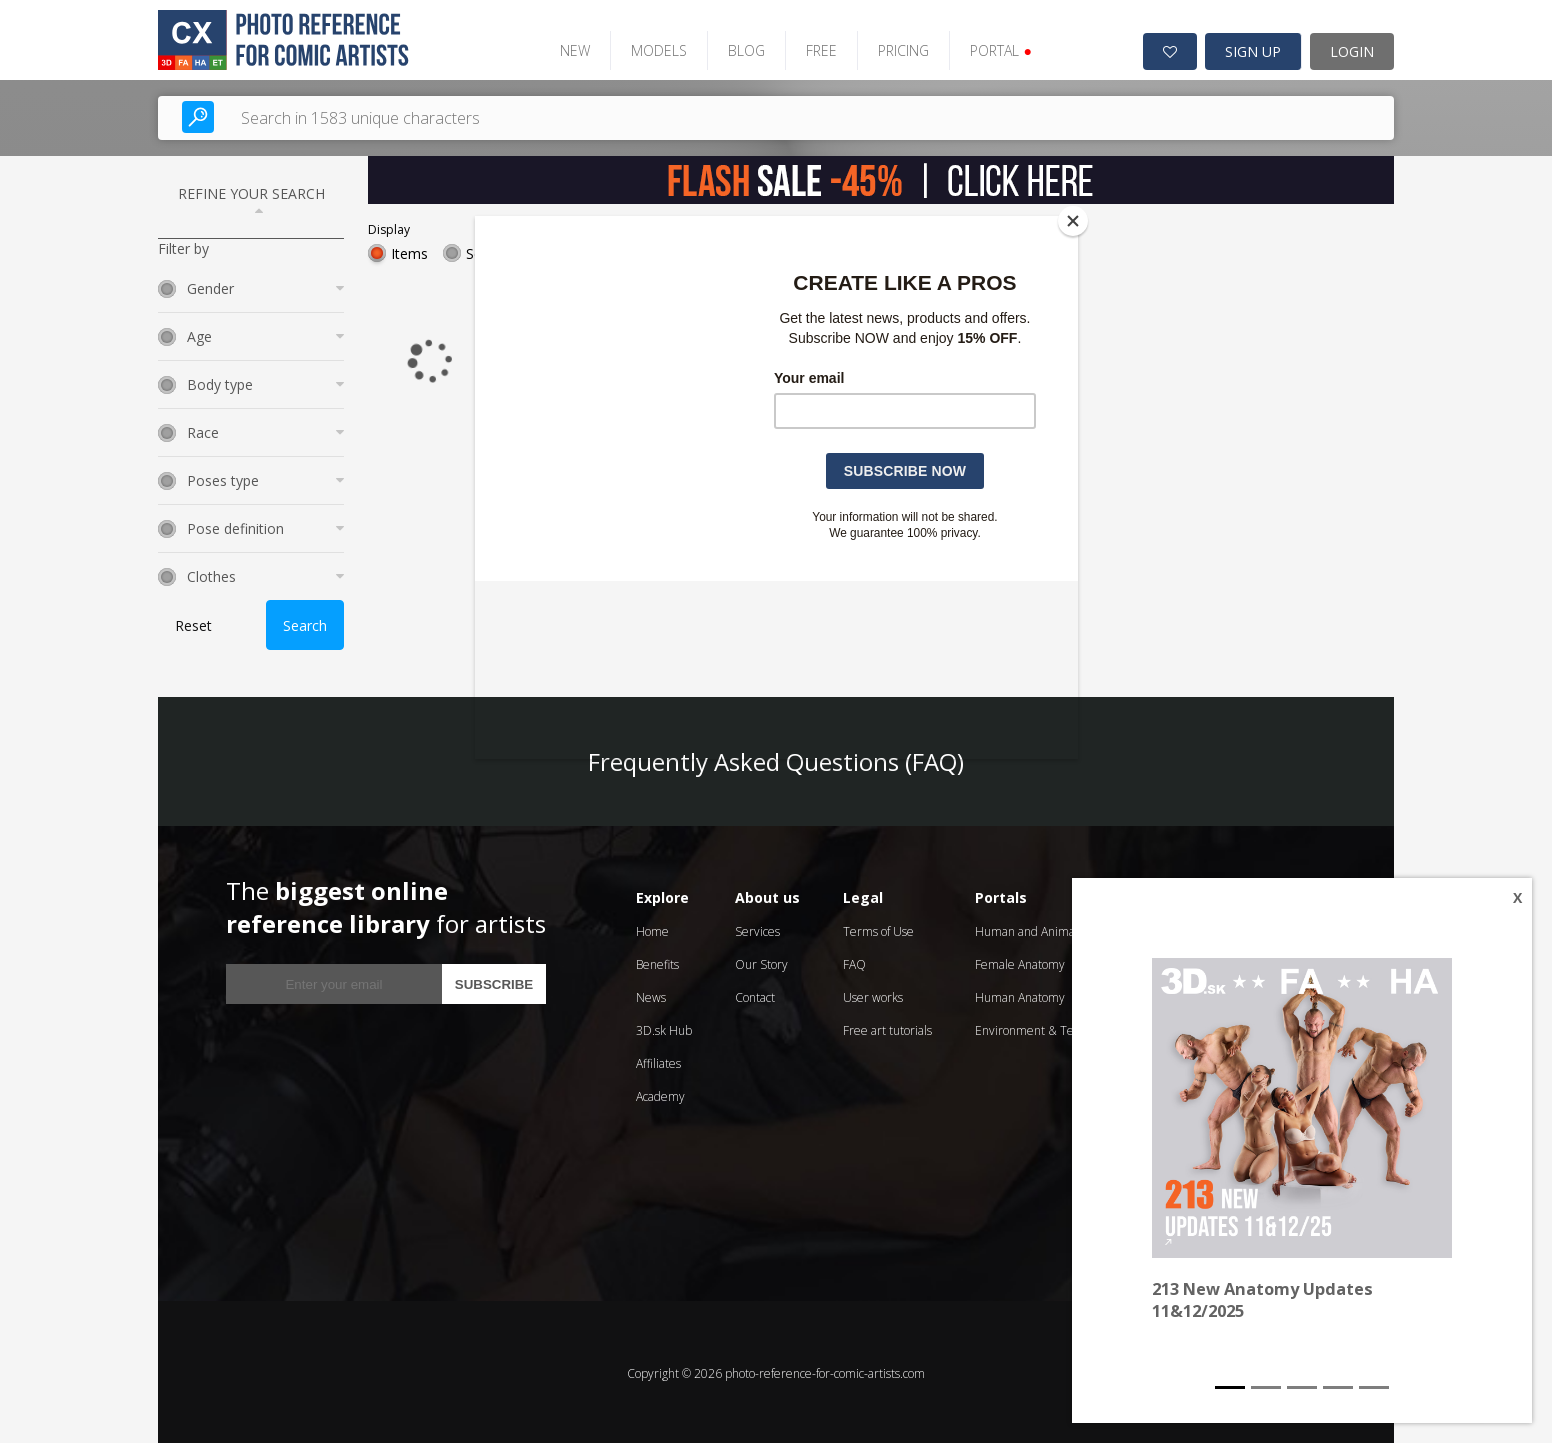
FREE (812, 47)
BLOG (737, 47)
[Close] (1073, 221)
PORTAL (991, 47)
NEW (566, 47)
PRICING (894, 47)
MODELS (650, 47)
